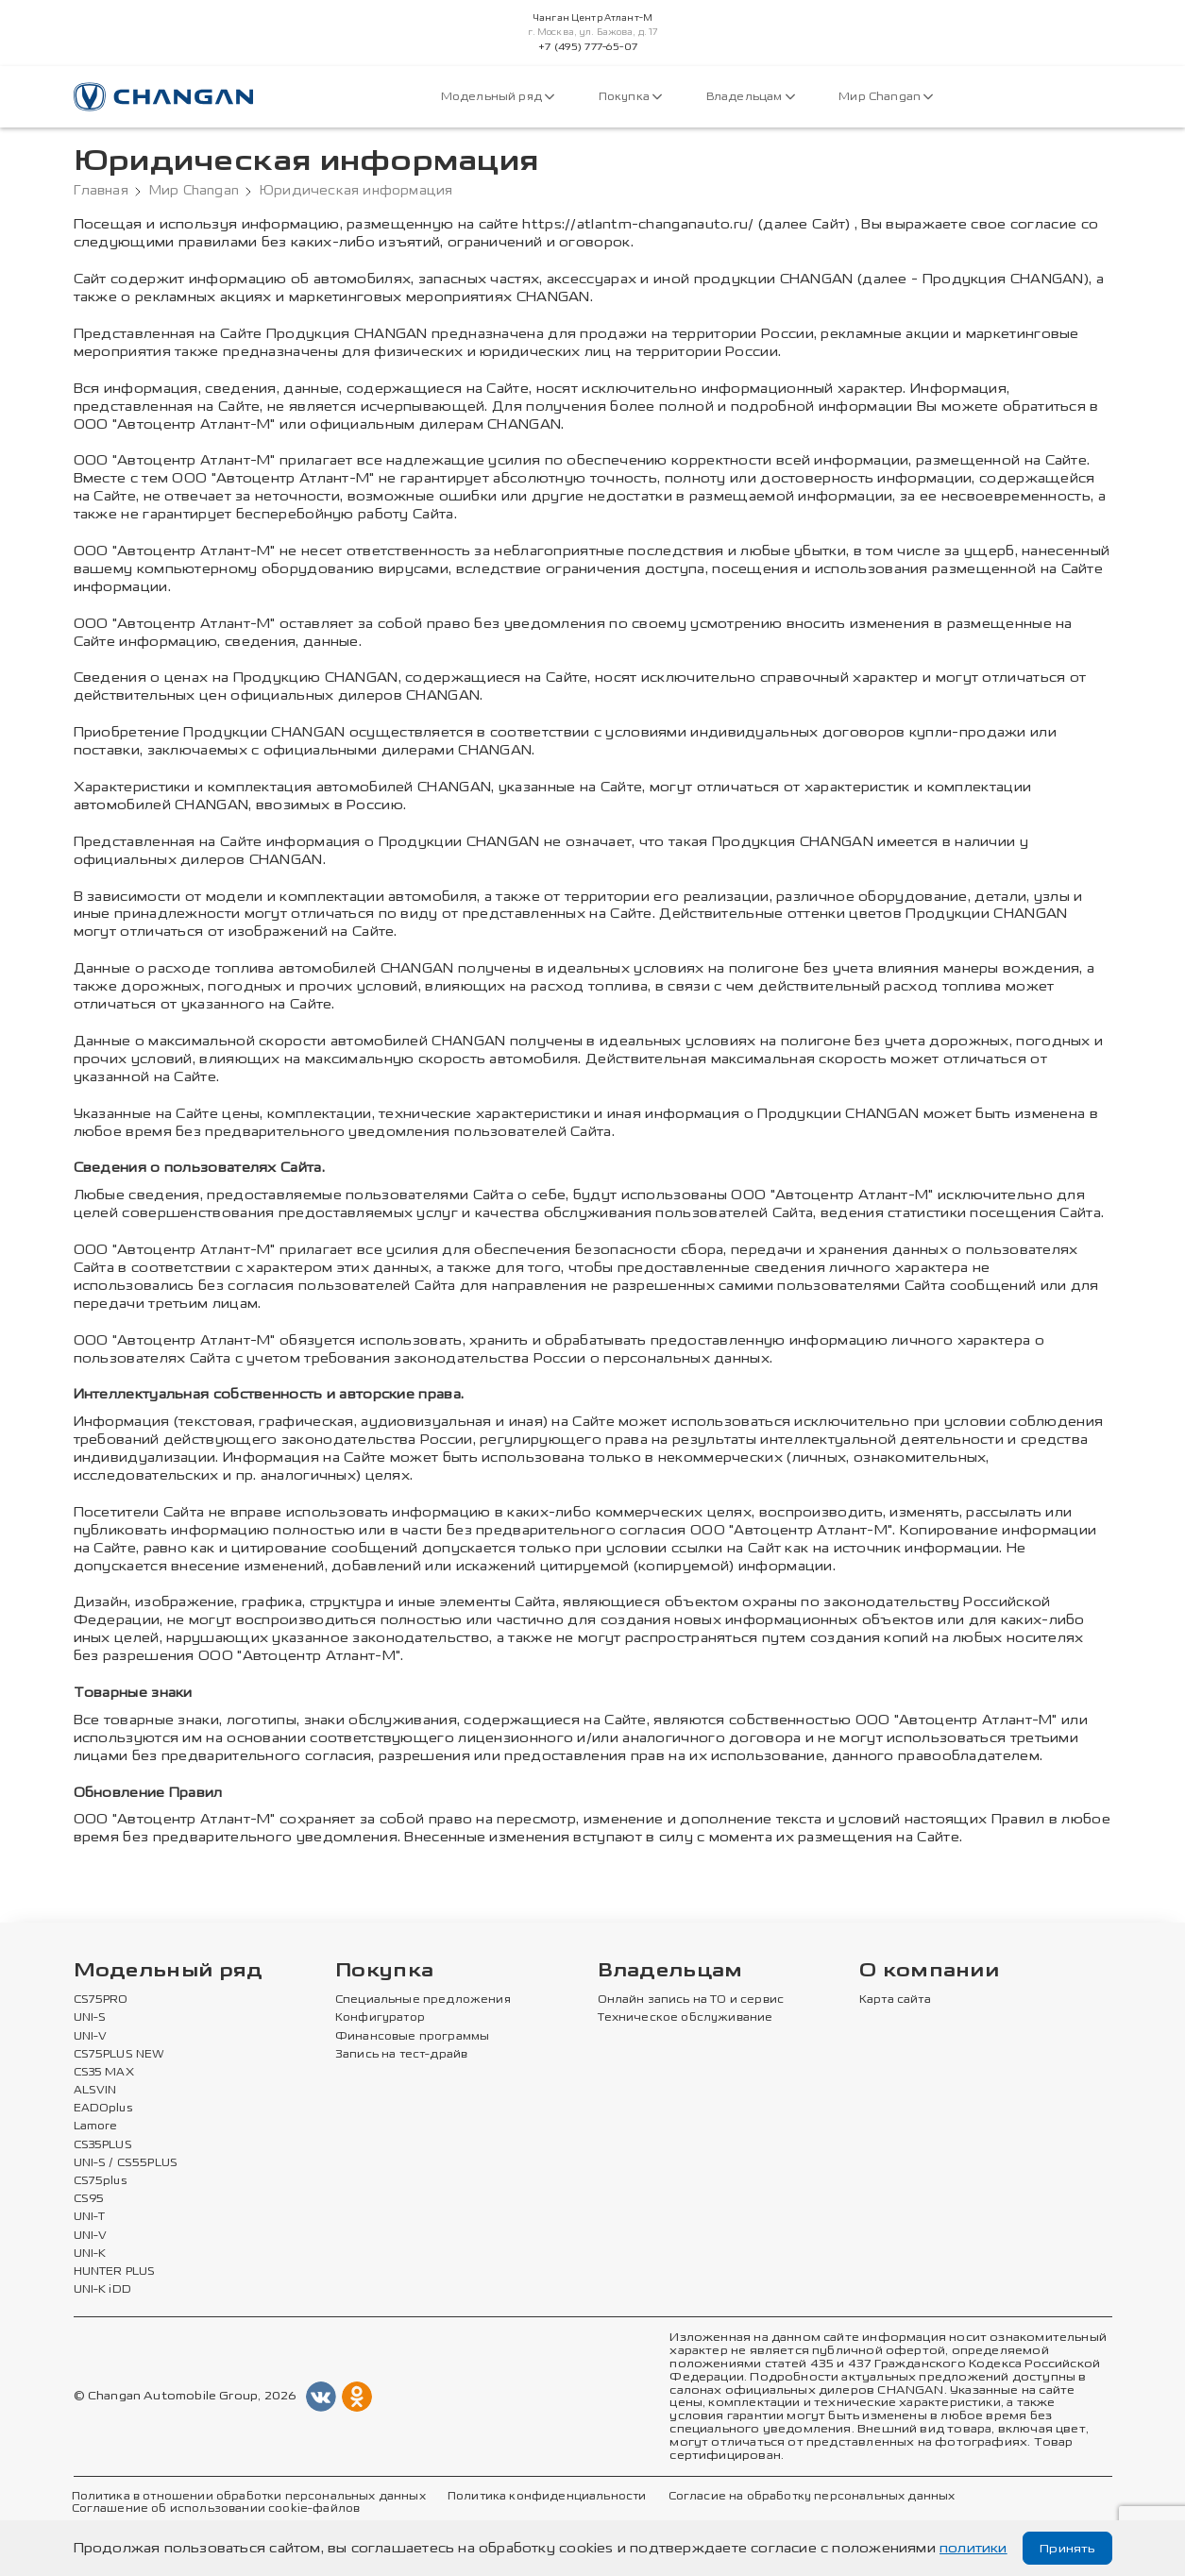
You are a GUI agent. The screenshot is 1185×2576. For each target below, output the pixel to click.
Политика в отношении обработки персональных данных (246, 2496)
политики (973, 2548)
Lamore (96, 2126)
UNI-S (90, 2018)
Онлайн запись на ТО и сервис (690, 2000)
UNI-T (90, 2217)
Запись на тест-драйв (400, 2054)
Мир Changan (884, 97)
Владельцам (749, 97)
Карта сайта (895, 2000)
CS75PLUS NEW (119, 2054)
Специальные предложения (419, 2000)
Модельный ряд (498, 97)
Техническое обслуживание (683, 2018)
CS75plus (100, 2181)
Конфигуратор (380, 2018)
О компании (929, 1971)
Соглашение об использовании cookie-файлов (214, 2508)
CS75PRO (100, 2000)
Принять (1065, 2548)
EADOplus (103, 2108)
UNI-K (90, 2253)
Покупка (630, 97)
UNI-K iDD (103, 2289)
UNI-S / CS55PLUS (126, 2162)
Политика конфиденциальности (539, 2496)
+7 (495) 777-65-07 (587, 47)
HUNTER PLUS (114, 2271)
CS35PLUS (103, 2144)
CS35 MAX (104, 2072)
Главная (101, 190)
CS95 (89, 2199)
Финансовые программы (410, 2036)
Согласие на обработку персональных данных (800, 2496)
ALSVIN (95, 2090)
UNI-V (91, 2036)
